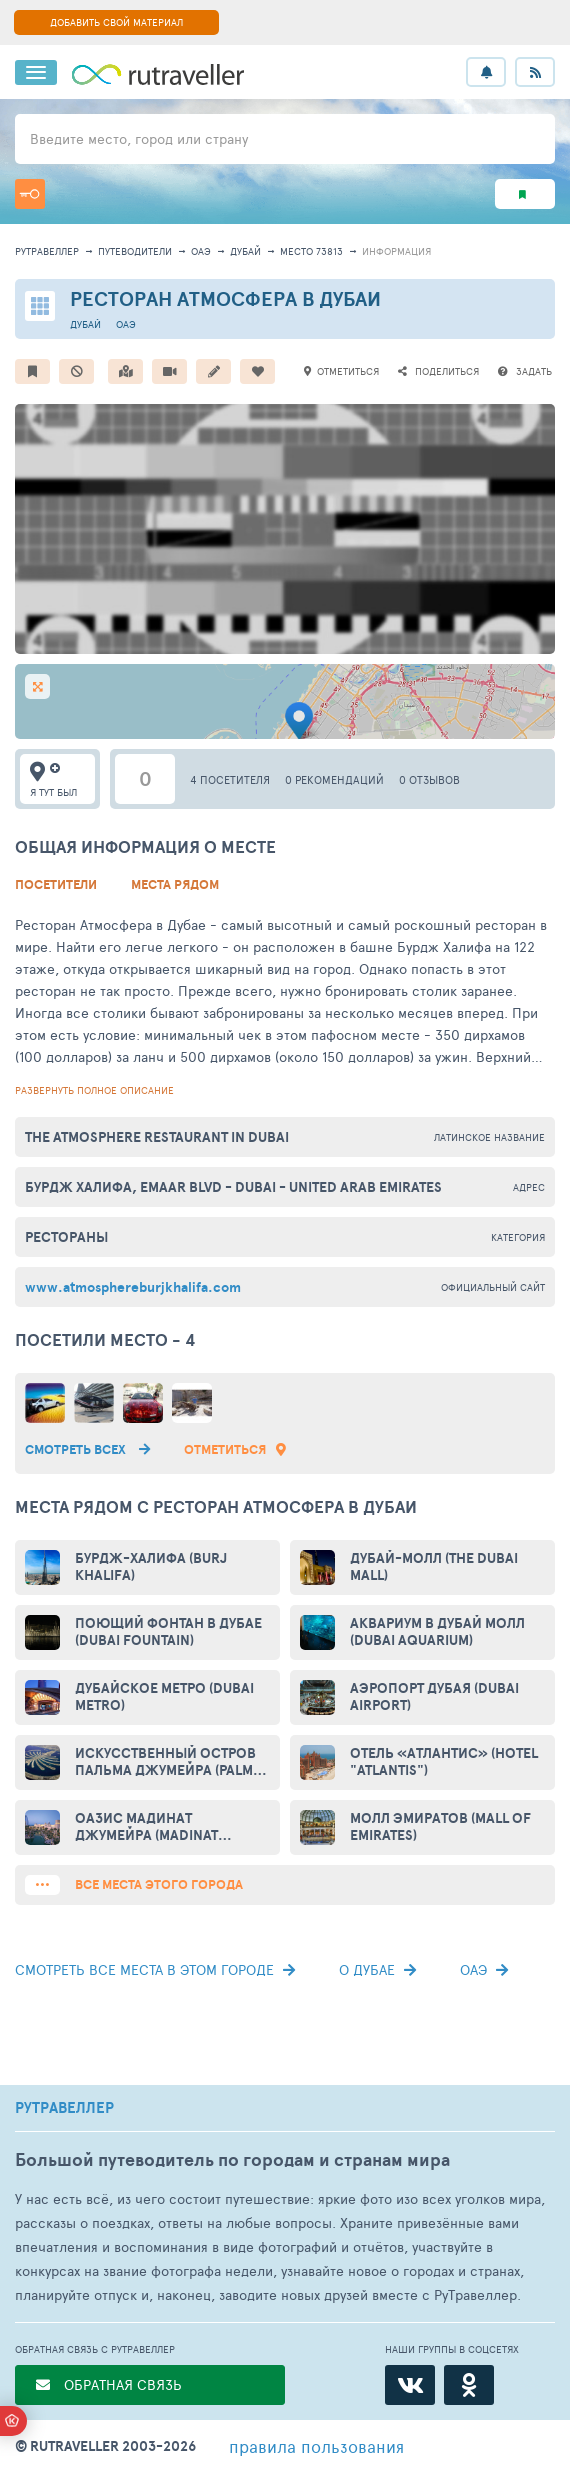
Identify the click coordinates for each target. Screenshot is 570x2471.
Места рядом (175, 884)
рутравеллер (47, 251)
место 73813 (311, 251)
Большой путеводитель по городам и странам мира (232, 2159)
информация (396, 251)
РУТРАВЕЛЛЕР (64, 2108)
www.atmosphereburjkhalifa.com (133, 1287)
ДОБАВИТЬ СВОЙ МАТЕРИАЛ (116, 22)
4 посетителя (230, 779)
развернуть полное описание (94, 1090)
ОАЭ (201, 251)
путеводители (135, 251)
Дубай (245, 251)
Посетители (56, 884)
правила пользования (316, 2446)
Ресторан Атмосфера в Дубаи (225, 298)
